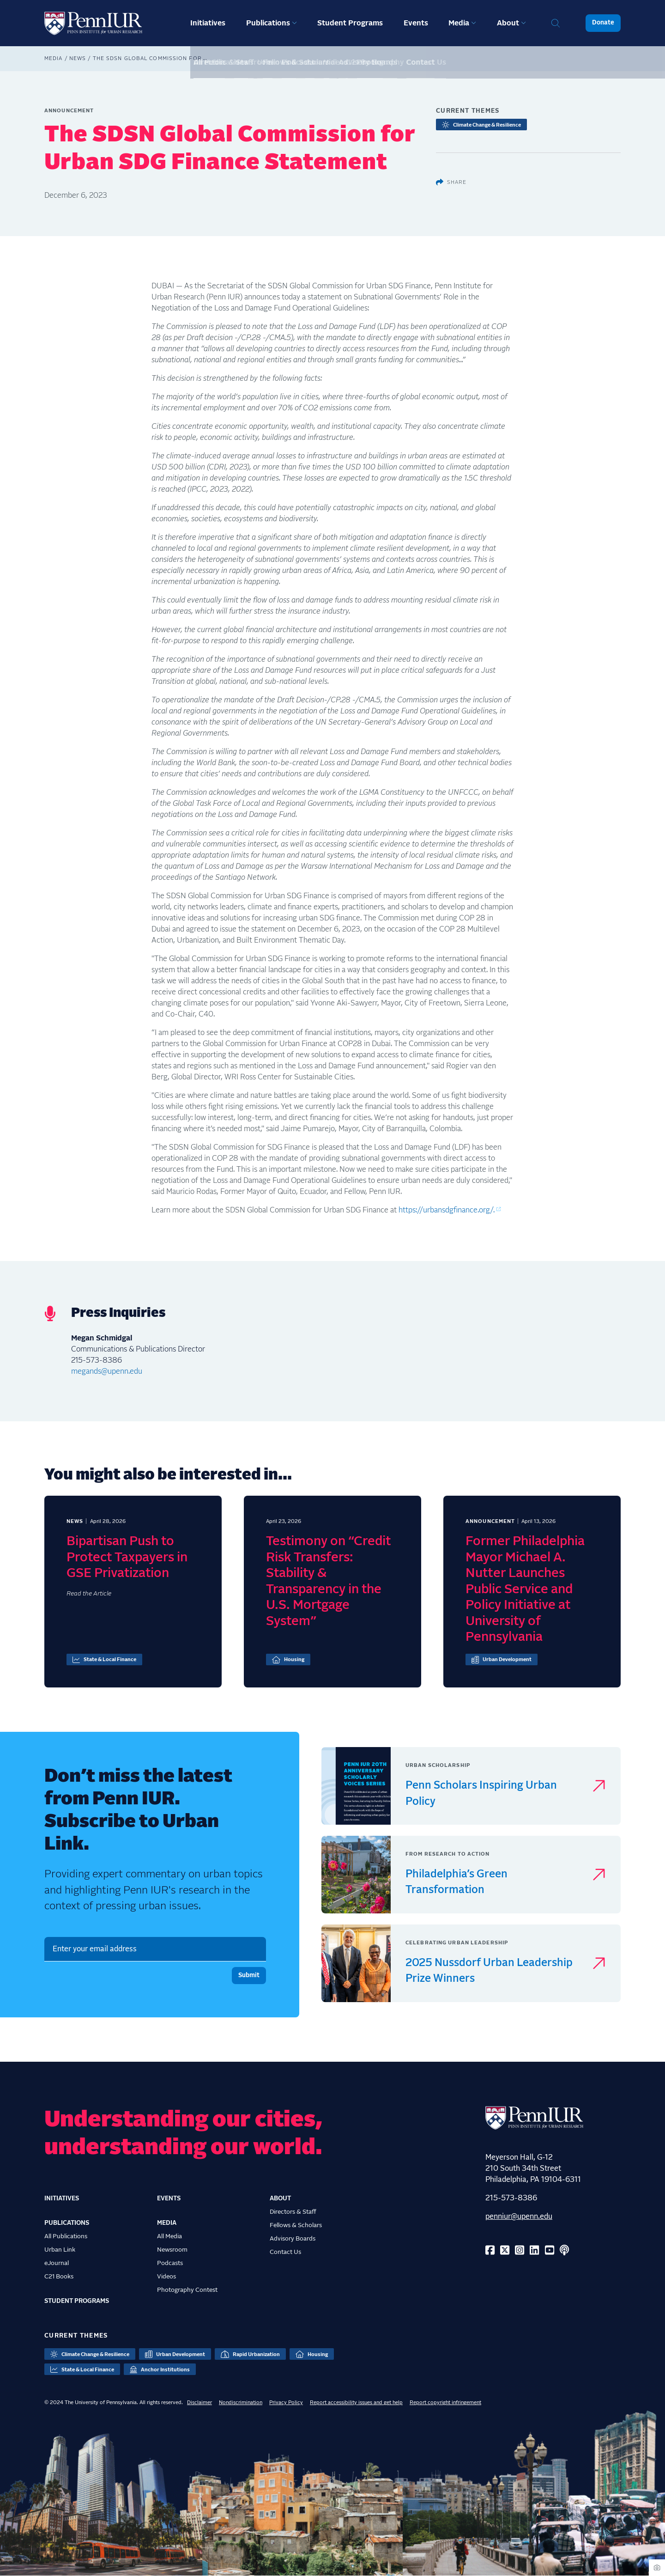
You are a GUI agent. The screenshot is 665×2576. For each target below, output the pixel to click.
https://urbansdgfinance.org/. (447, 1210)
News (77, 58)
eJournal (56, 2263)
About (508, 23)
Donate (603, 22)
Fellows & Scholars (296, 2225)
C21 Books (58, 2276)
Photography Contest (187, 2290)
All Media (169, 2236)
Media (458, 23)
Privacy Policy (286, 2402)
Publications (268, 23)
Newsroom (172, 2250)
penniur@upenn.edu (518, 2216)
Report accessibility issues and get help (356, 2402)
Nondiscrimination (240, 2402)
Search (555, 23)
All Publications (65, 2236)
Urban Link (59, 2250)
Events (416, 23)
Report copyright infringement (445, 2402)
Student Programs (350, 23)
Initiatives (207, 23)
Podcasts (170, 2263)
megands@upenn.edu (106, 1371)
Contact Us (285, 2252)
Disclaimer (199, 2402)
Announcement (69, 110)
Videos (166, 2276)
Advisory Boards (292, 2238)
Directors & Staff (293, 2212)
